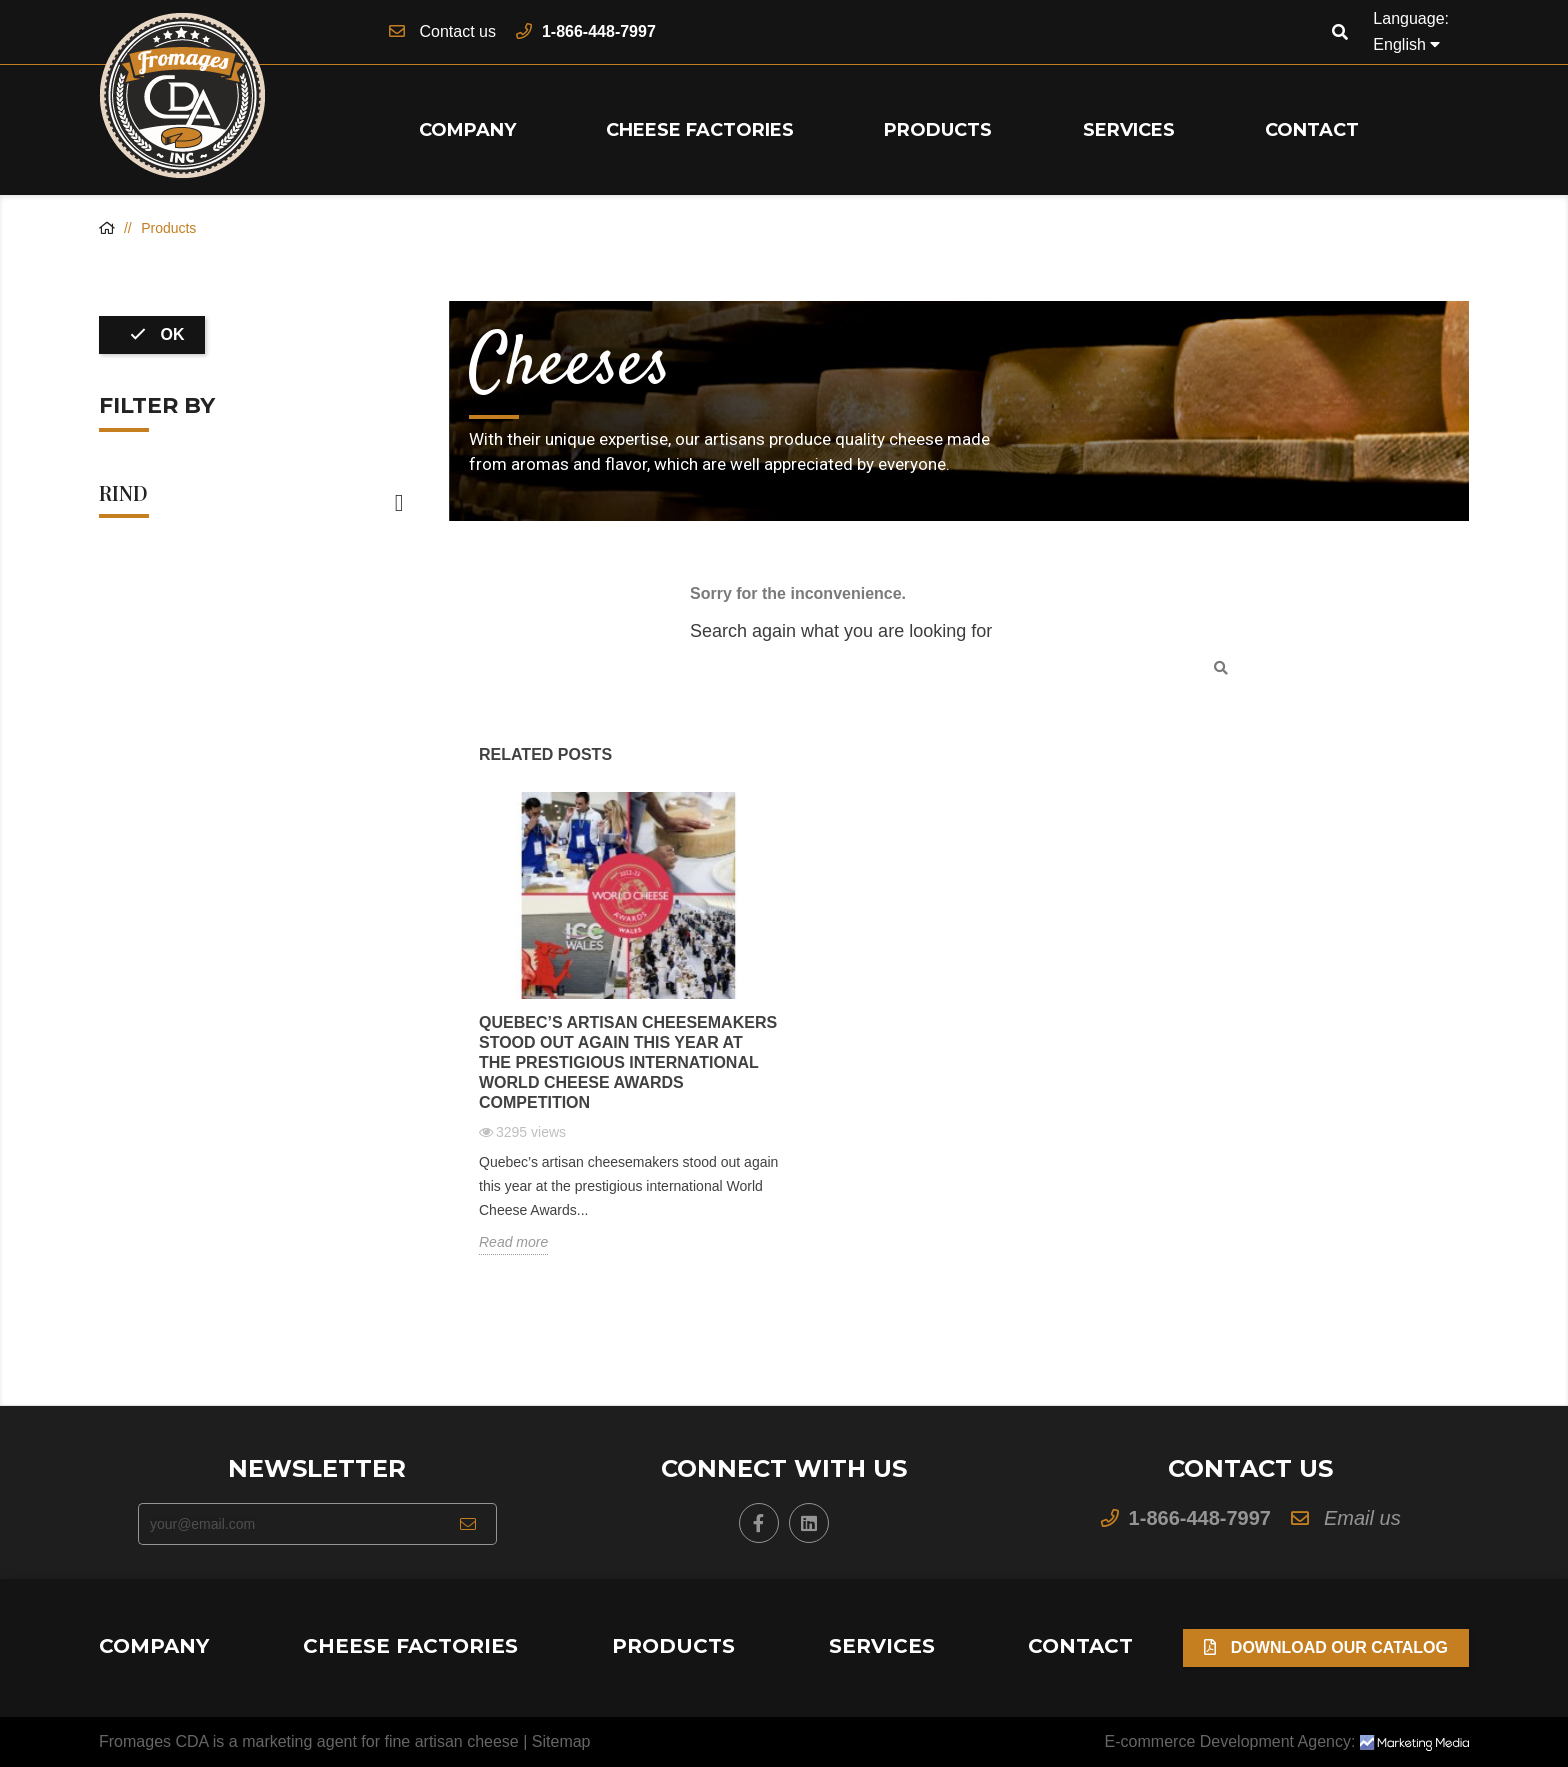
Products (938, 130)
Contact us (457, 31)
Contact (1312, 130)
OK (157, 334)
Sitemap (561, 1741)
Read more (513, 1242)
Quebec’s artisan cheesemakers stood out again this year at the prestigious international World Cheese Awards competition (628, 1062)
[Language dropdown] (1406, 45)
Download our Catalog (1326, 1647)
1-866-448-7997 (599, 31)
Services (1129, 130)
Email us (1362, 1518)
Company (467, 130)
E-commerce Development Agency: (1287, 1741)
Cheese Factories (700, 130)
